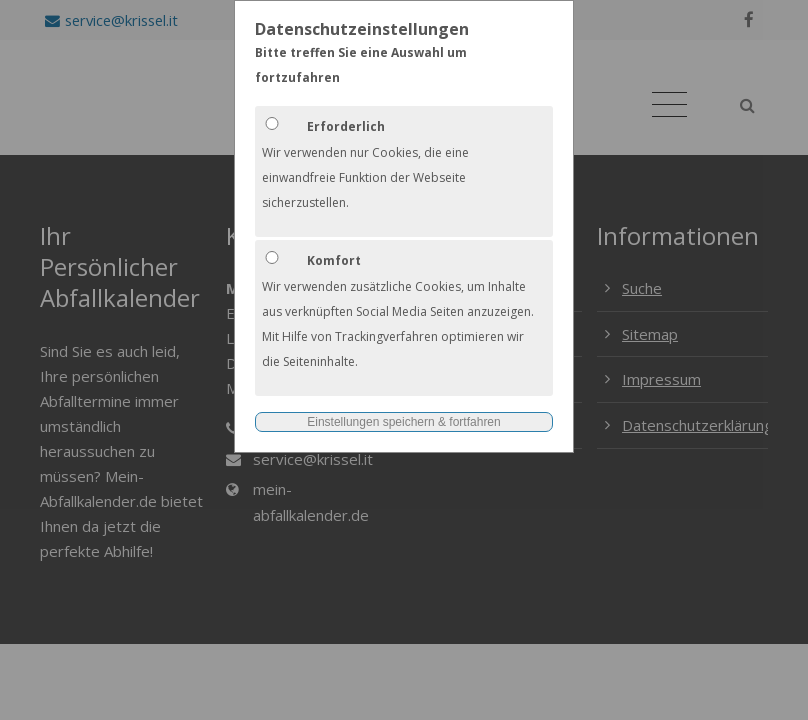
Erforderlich (346, 126)
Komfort (334, 260)
